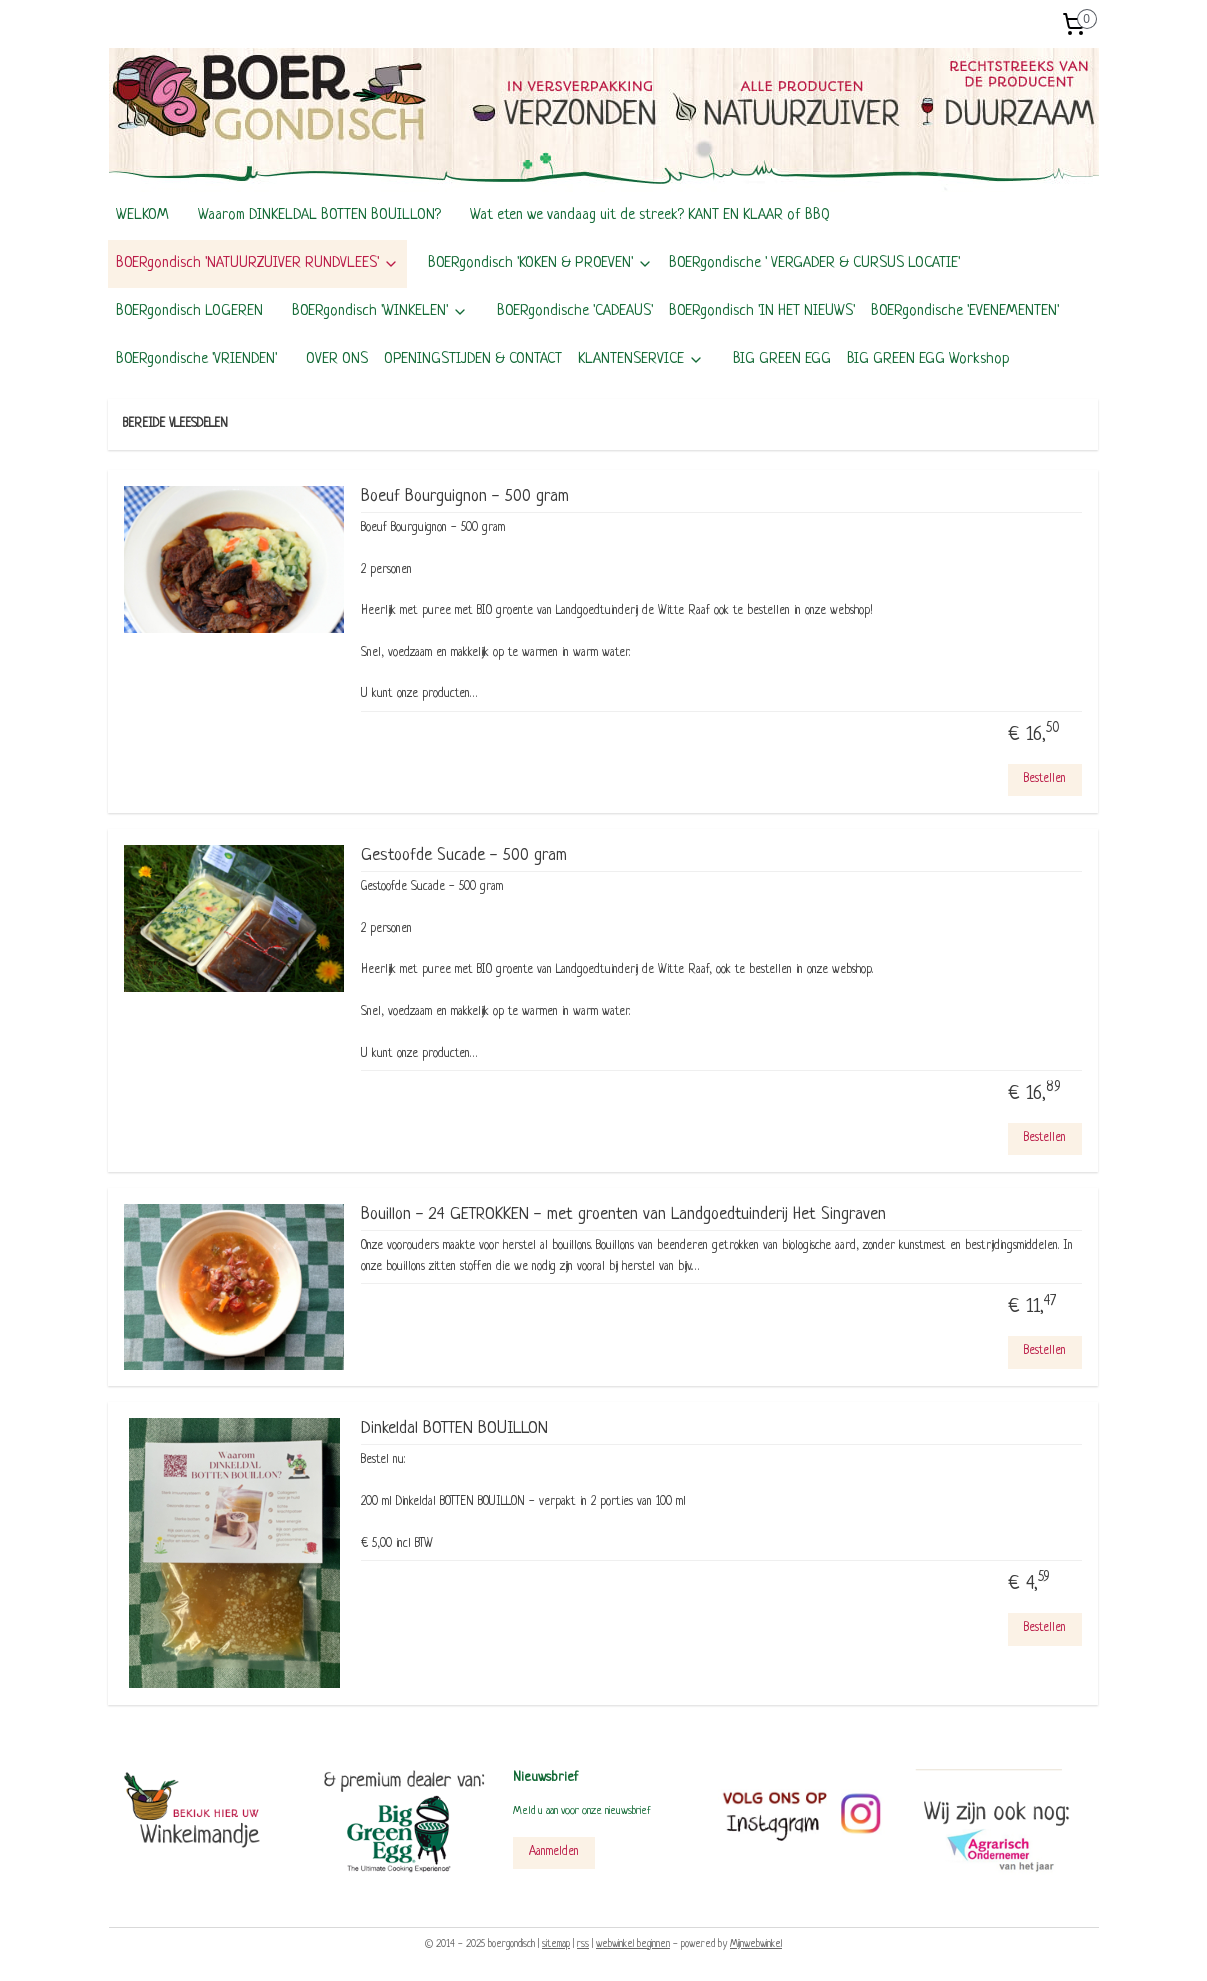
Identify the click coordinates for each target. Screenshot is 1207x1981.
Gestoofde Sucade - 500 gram (464, 855)
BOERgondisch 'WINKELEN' (380, 311)
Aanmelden (554, 1852)
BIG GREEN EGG (782, 359)
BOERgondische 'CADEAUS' (575, 311)
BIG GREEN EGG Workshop (928, 359)
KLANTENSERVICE (641, 359)
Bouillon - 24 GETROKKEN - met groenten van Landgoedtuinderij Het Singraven (623, 1214)
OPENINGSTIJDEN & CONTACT (473, 359)
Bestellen (1045, 779)
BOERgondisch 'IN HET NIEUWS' (762, 311)
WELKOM (142, 215)
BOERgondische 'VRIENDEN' (196, 359)
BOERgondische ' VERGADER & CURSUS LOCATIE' (814, 263)
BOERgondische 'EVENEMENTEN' (965, 311)
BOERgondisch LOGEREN (189, 311)
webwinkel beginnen (633, 1944)
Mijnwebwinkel (756, 1944)
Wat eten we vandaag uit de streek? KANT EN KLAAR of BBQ (650, 215)
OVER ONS (337, 359)
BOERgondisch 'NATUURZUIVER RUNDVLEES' (257, 263)
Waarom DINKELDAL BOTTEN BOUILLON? (319, 215)
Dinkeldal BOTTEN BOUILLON (454, 1428)
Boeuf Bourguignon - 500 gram (465, 496)
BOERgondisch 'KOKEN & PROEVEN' (540, 263)
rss (583, 1944)
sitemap (556, 1944)
